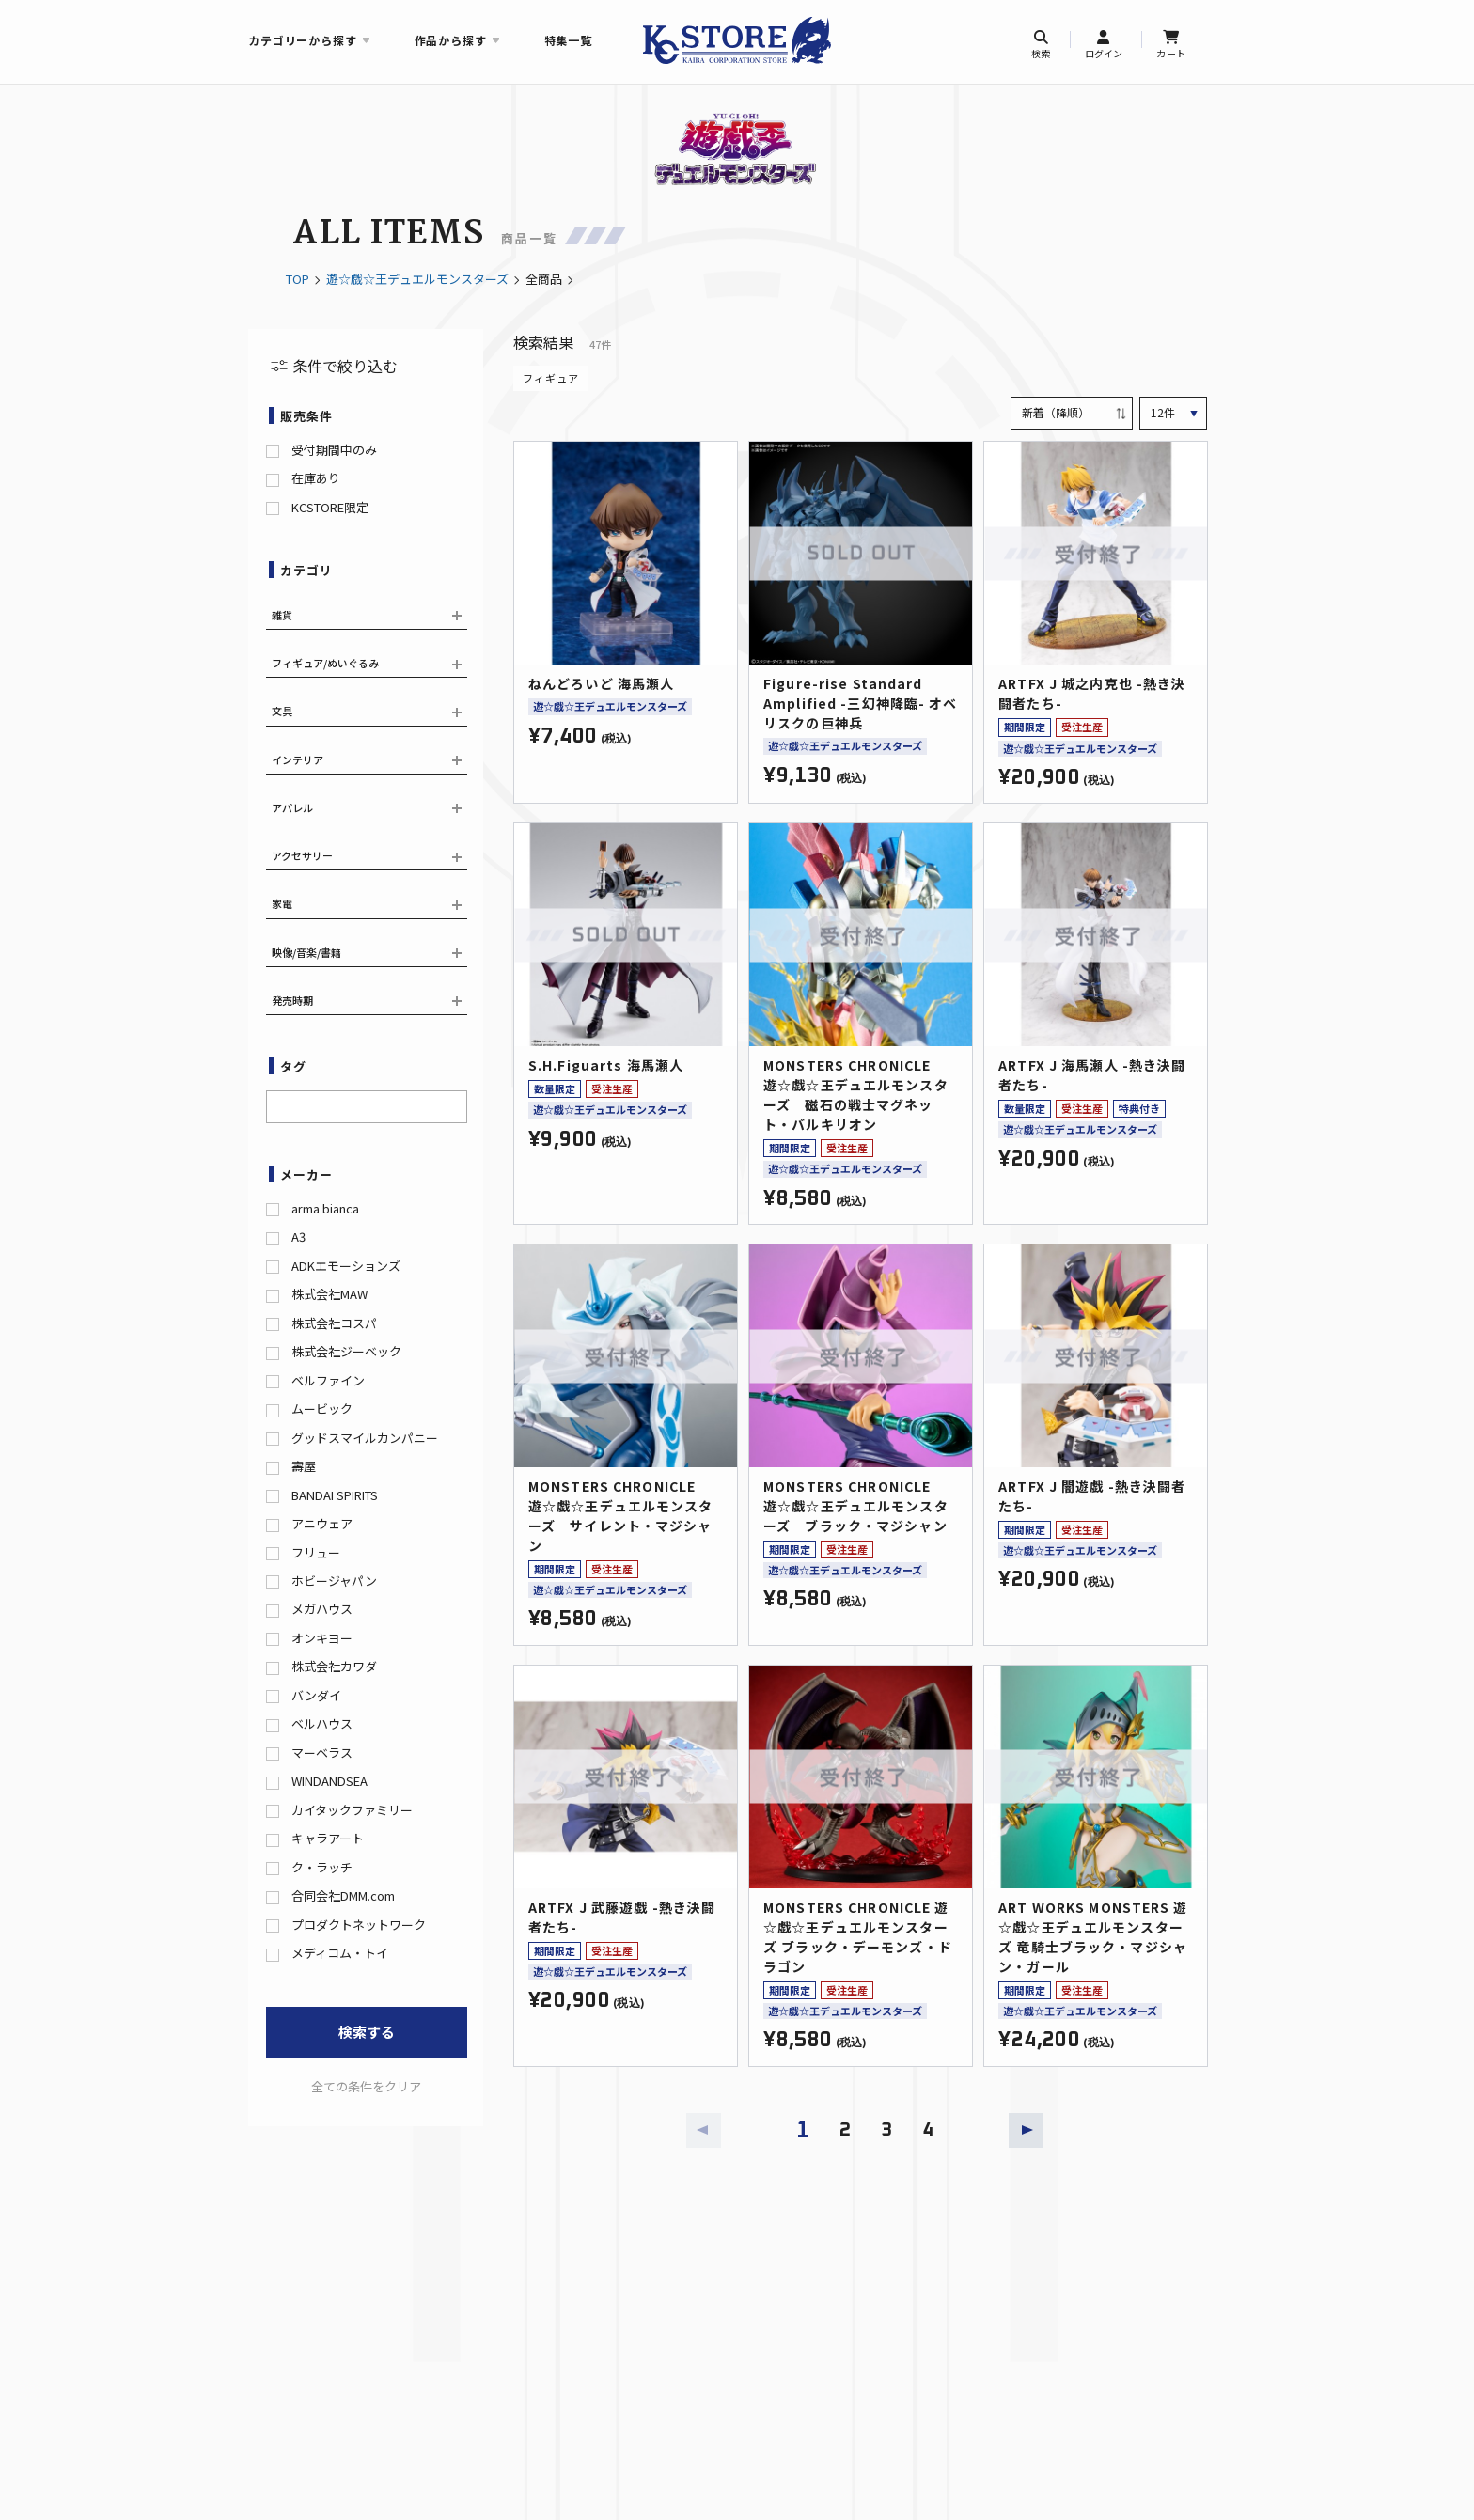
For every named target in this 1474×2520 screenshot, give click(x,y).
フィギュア (550, 377)
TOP (297, 279)
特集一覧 (568, 40)
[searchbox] (277, 1104)
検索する (366, 2032)
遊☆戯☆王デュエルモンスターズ (417, 279)
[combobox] (366, 1106)
